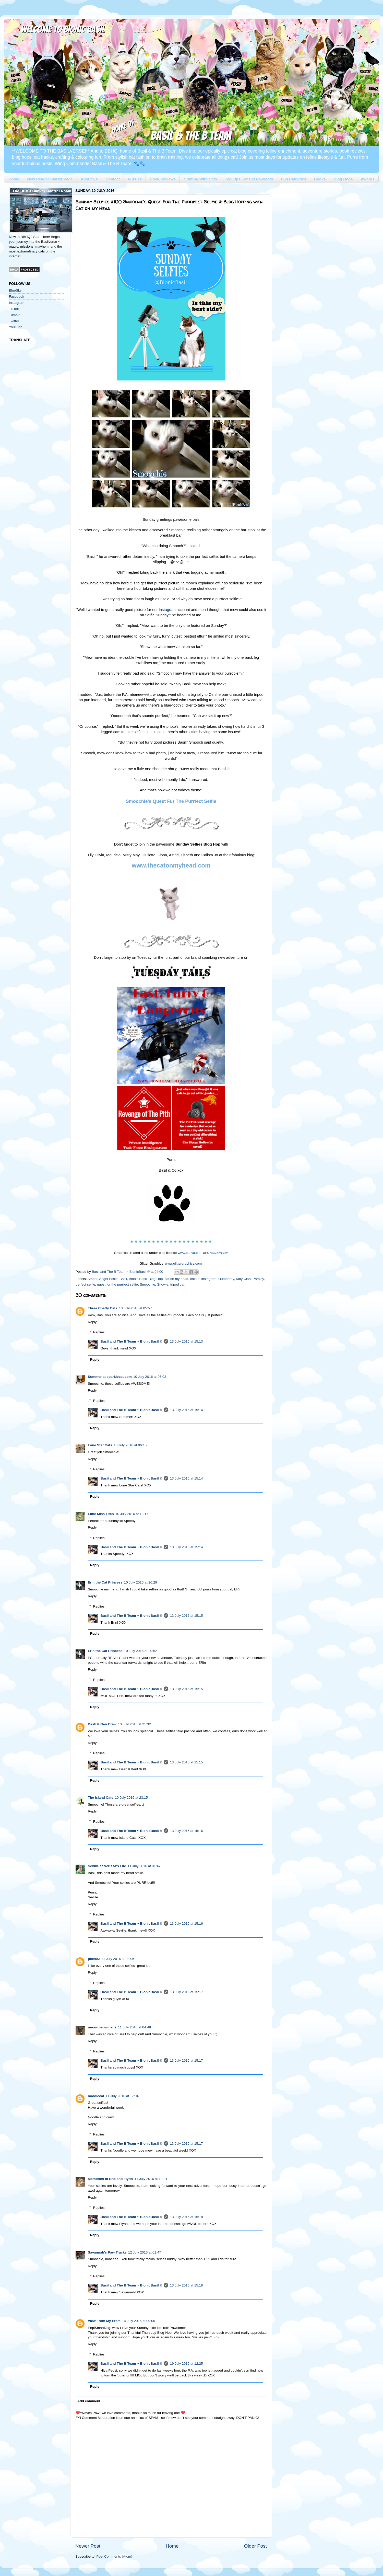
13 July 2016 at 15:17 (186, 1992)
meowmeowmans (102, 2027)
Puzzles (135, 179)
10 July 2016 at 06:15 (130, 1445)
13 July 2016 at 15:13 (186, 1341)
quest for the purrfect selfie (117, 1284)
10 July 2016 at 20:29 (140, 1582)
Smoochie (147, 1284)
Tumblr (14, 315)
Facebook (16, 296)
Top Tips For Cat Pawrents (249, 179)
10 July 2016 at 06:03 (149, 1377)
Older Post (255, 2546)
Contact (113, 179)
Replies (99, 1332)
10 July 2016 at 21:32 (134, 1724)
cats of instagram (203, 1279)
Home (14, 179)
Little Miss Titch (101, 1514)
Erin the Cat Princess (105, 1582)
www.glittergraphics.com (183, 1263)
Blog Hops (343, 179)
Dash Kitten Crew (102, 1724)
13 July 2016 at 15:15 (186, 1616)
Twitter (14, 321)
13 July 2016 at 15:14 (186, 1410)
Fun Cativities (293, 179)
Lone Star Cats (100, 1445)
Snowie (162, 1284)
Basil (123, 1279)
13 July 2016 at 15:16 (186, 1831)
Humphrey (226, 1279)
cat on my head (176, 1279)
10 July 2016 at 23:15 (131, 1797)
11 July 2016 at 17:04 (122, 2096)
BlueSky (15, 290)
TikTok (14, 309)
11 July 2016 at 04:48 (134, 2027)
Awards (368, 179)
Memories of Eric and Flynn (110, 2179)
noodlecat (96, 2096)
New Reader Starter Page (50, 179)
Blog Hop (156, 1279)
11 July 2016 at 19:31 (150, 2179)
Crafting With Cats (200, 179)
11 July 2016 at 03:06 (117, 1959)
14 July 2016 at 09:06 (138, 2321)
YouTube (15, 327)
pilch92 (94, 1959)
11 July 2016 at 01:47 (144, 1866)
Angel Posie (108, 1279)
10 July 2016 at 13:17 (131, 1514)
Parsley (258, 1279)
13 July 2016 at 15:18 (186, 2217)
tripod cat (177, 1284)
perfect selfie (85, 1284)
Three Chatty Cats (102, 1308)
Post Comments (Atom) (114, 2556)
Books (320, 179)
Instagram (167, 610)
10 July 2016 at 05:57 (135, 1308)
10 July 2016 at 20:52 (140, 1651)
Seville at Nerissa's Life (107, 1866)
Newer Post (87, 2546)
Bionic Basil (138, 1279)
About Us (89, 179)
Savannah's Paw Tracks (107, 2252)
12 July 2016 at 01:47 (144, 2252)
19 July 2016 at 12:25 (186, 2363)
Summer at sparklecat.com (110, 1377)
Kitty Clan (243, 1279)
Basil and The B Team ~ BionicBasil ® (131, 1341)
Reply (92, 1322)
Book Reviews (163, 179)
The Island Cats (100, 1797)
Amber (93, 1279)
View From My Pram (104, 2321)
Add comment (88, 2401)
